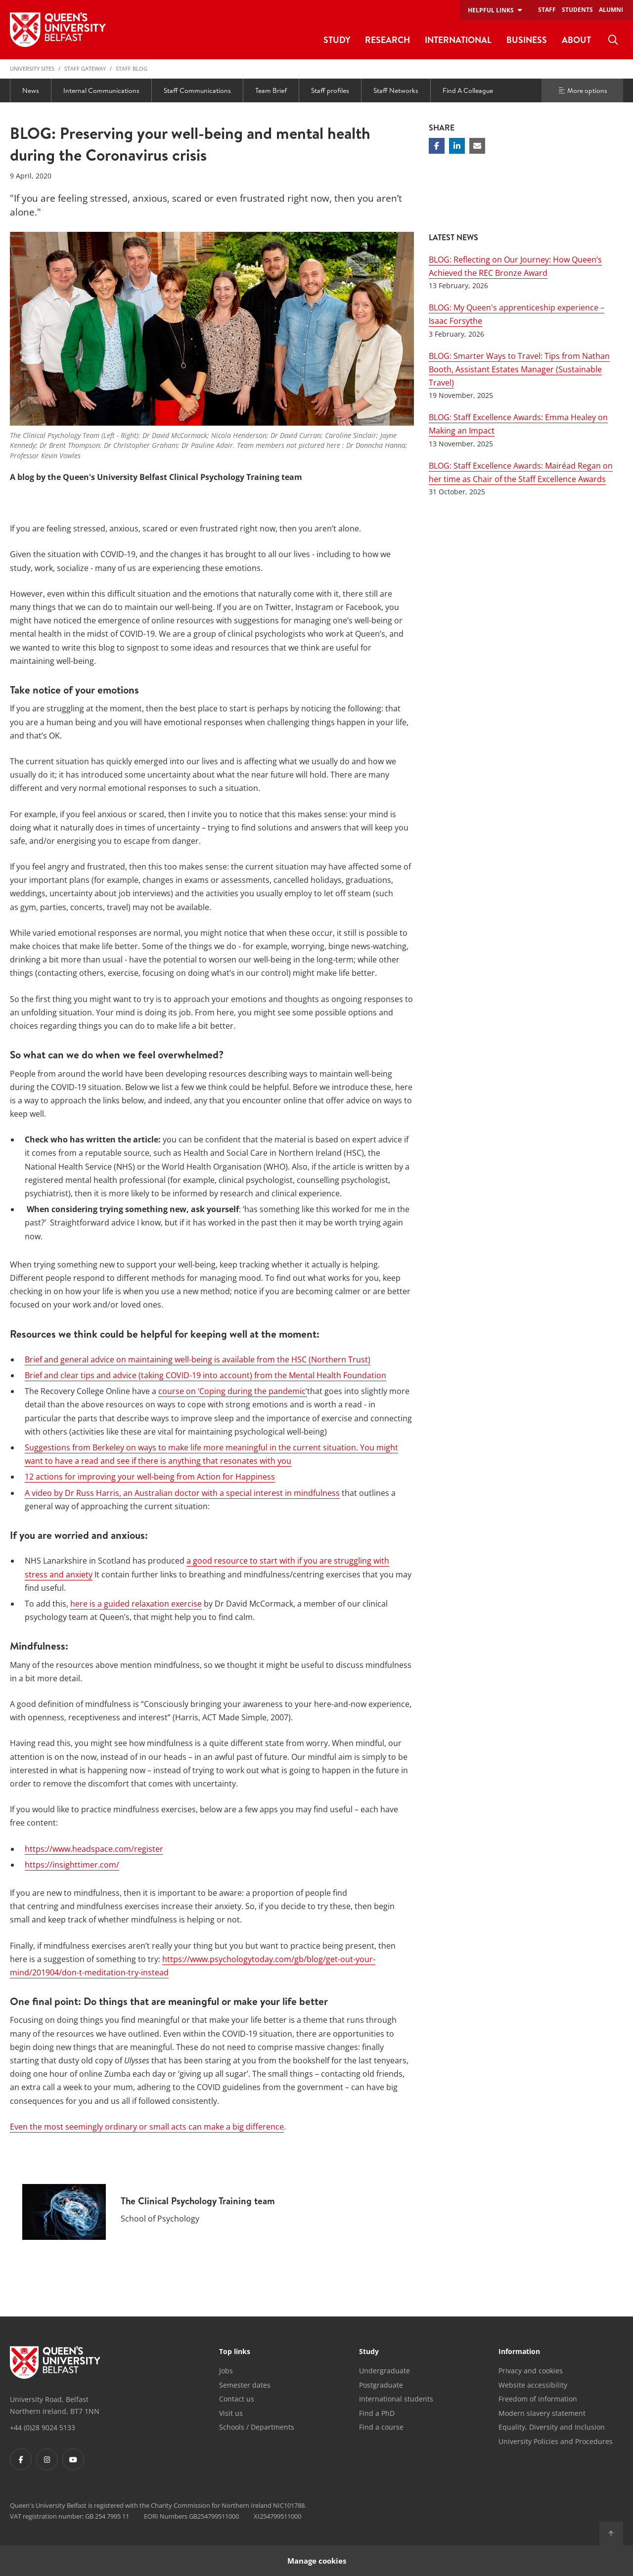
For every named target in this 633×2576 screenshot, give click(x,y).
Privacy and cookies (530, 2370)
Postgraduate (381, 2385)
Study (369, 2352)
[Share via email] (477, 146)
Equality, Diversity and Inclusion (551, 2427)
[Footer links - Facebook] (21, 2459)
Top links (234, 2352)
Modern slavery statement (542, 2413)
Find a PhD (377, 2413)
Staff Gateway (85, 68)
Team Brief (271, 90)
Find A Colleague (468, 90)
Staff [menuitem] (547, 9)
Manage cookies (316, 2560)
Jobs (226, 2370)
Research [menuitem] (387, 40)
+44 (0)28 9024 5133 (42, 2427)
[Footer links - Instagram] (47, 2459)
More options (582, 90)
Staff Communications (197, 90)
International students (396, 2398)
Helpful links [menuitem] (491, 10)
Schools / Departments (256, 2427)
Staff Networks (395, 90)
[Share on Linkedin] (457, 146)
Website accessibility (532, 2385)
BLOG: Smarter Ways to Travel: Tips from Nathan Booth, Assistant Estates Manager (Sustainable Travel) (519, 369)
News (30, 90)
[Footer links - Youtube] (73, 2459)
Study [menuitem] (336, 40)
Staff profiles (330, 90)
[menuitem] (613, 40)
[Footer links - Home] (55, 2362)
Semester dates (245, 2385)
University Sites (32, 68)
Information (519, 2352)
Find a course (381, 2427)
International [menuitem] (458, 40)
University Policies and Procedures (555, 2441)
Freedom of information (537, 2398)
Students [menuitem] (577, 9)
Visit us (231, 2413)
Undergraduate (384, 2370)
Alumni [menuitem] (611, 9)
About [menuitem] (576, 40)
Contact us (236, 2398)
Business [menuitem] (526, 40)
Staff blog (131, 68)
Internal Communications (101, 90)
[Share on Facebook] (437, 146)
